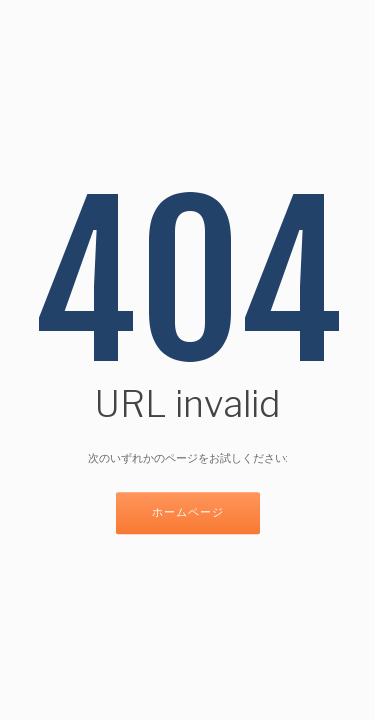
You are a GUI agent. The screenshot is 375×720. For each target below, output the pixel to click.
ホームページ (188, 513)
